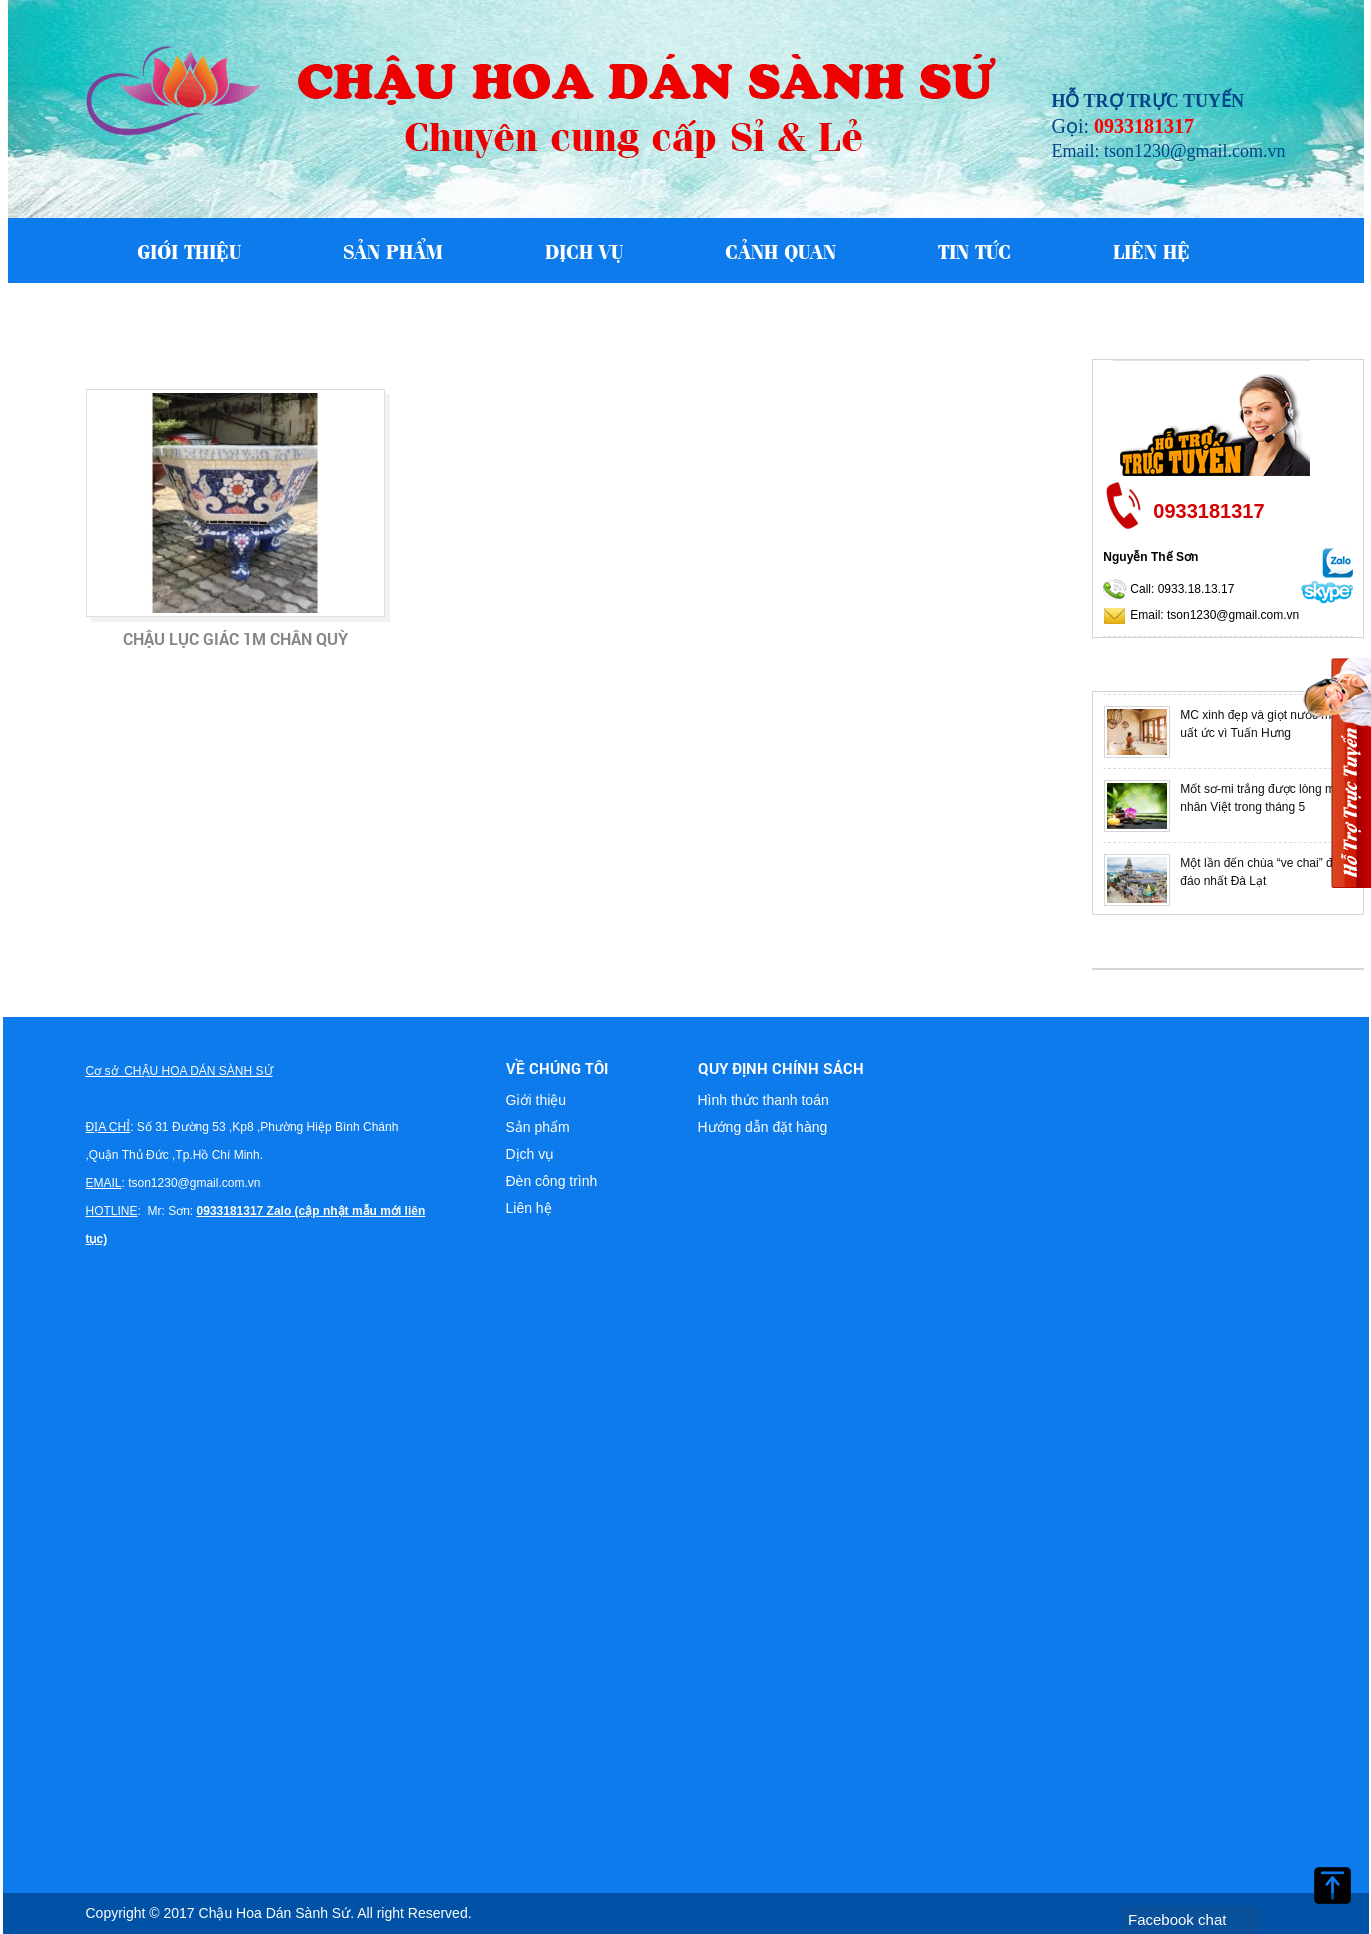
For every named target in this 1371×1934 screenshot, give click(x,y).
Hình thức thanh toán (763, 1100)
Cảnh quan (780, 250)
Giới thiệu (189, 250)
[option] (1227, 732)
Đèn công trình (552, 1181)
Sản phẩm (393, 250)
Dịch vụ (584, 250)
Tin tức (974, 250)
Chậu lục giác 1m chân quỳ (235, 638)
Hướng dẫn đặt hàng (763, 1127)
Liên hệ (1151, 250)
